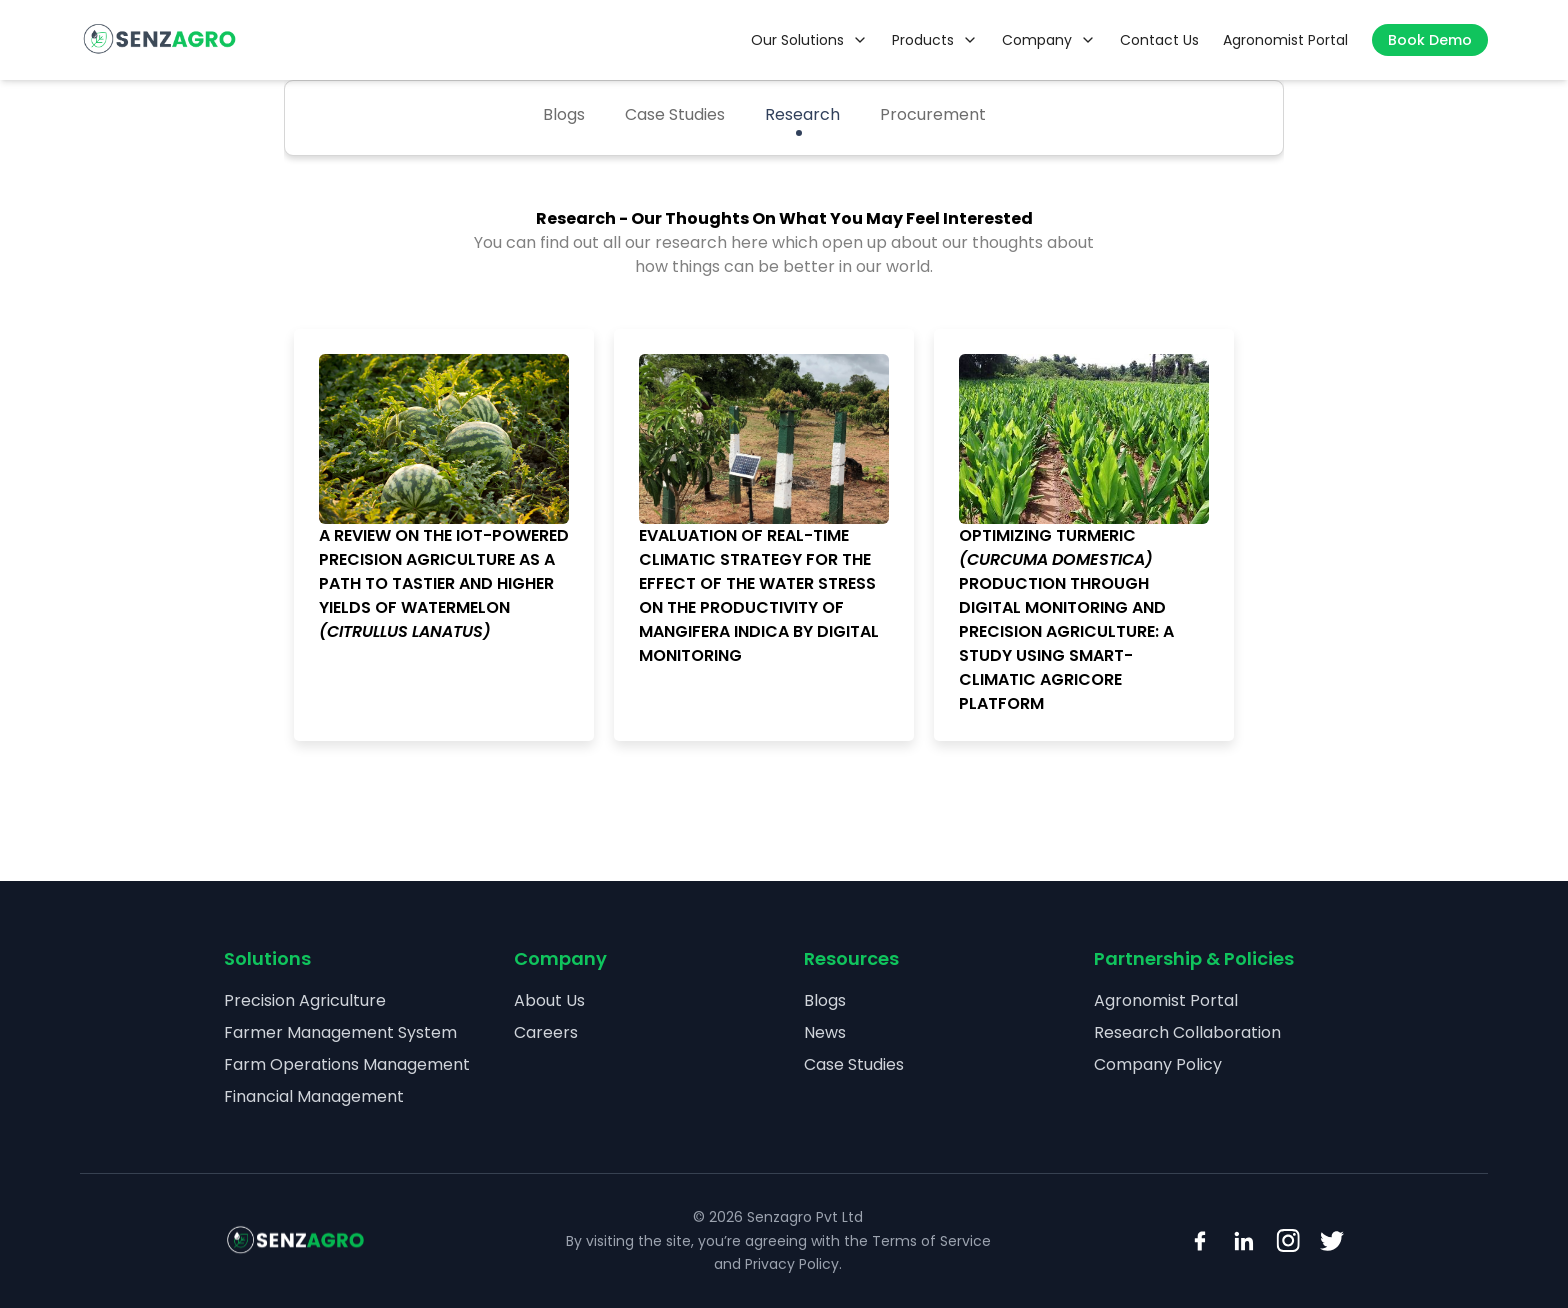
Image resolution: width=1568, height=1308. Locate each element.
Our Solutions (809, 40)
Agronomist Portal (1285, 40)
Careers (546, 1032)
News (825, 1032)
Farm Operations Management (347, 1064)
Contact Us (1159, 40)
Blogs (564, 114)
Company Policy (1158, 1064)
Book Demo (1430, 40)
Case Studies (675, 114)
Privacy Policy (792, 1264)
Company (1049, 40)
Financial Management (314, 1096)
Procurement (933, 114)
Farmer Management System (340, 1032)
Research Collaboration (1187, 1032)
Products (935, 40)
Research (802, 114)
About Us (549, 1000)
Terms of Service (931, 1241)
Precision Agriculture (305, 1000)
